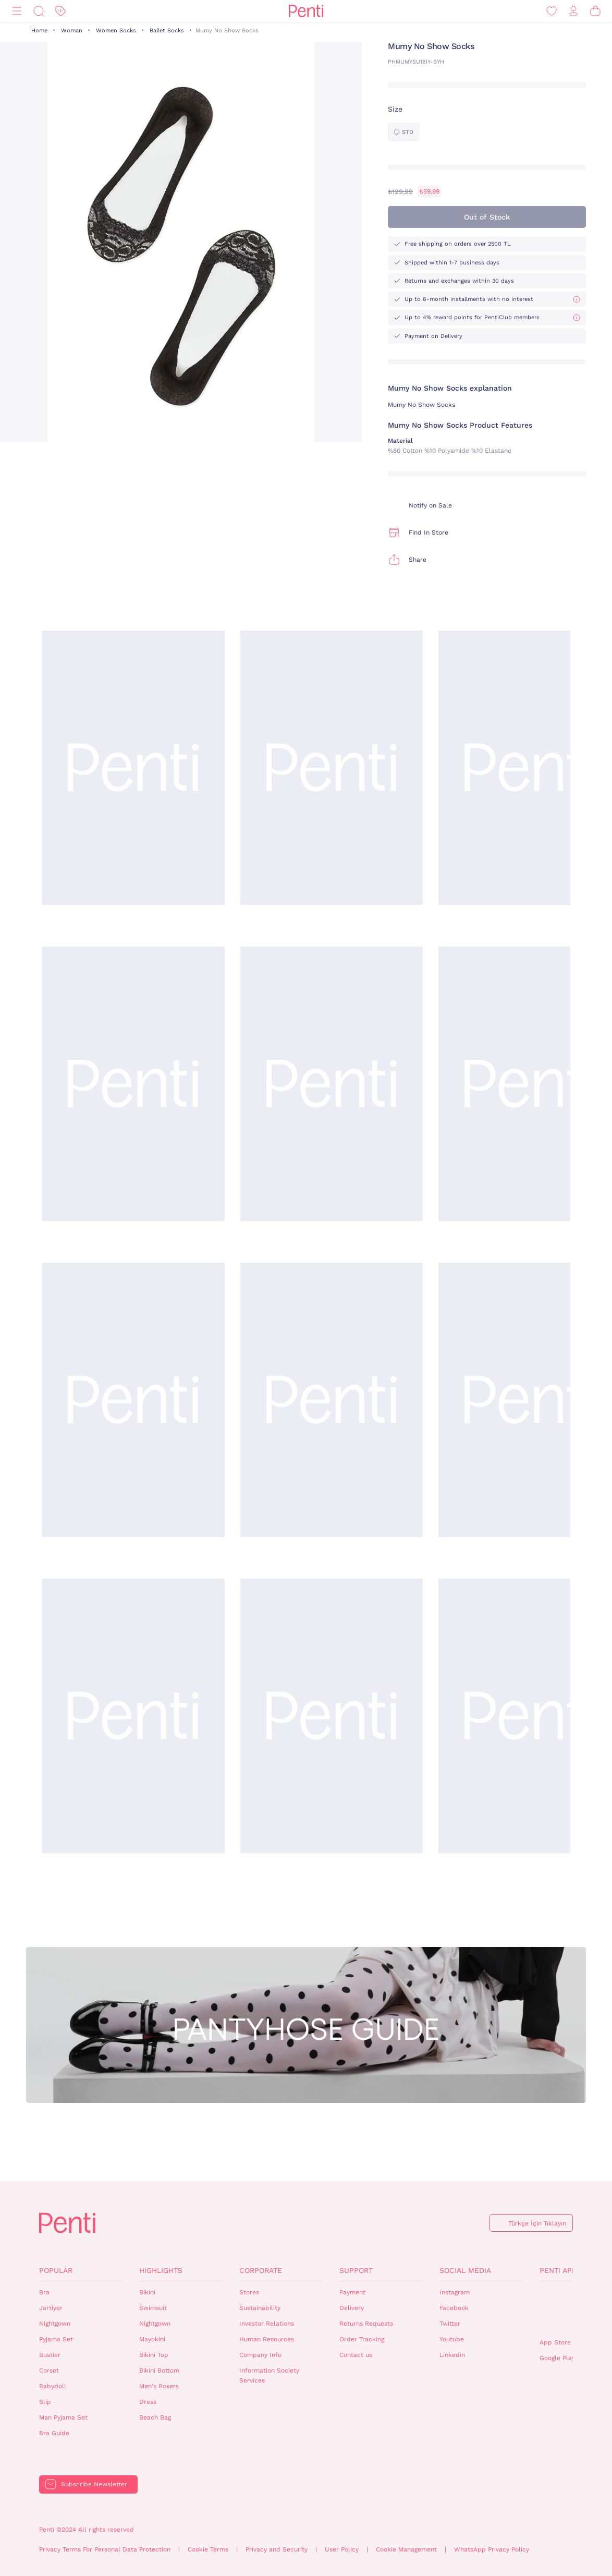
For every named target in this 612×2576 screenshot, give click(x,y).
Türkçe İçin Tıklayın (537, 2223)
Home (39, 30)
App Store (555, 2342)
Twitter (449, 2323)
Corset (49, 2370)
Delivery (351, 2308)
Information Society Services (269, 2375)
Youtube (451, 2339)
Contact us (355, 2355)
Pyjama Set (56, 2339)
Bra (44, 2292)
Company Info (260, 2355)
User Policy (342, 2549)
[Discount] (60, 11)
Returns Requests (366, 2323)
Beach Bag (155, 2417)
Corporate (260, 2270)
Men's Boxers (159, 2386)
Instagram (454, 2292)
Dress (147, 2401)
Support (356, 2270)
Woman (71, 30)
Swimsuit (153, 2308)
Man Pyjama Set (63, 2417)
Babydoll (52, 2386)
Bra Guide (54, 2433)
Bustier (49, 2355)
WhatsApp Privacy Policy (491, 2549)
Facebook (454, 2308)
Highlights (160, 2270)
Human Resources (266, 2339)
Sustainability (259, 2308)
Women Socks (116, 30)
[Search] (38, 11)
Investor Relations (266, 2323)
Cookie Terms (208, 2549)
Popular (55, 2270)
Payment (352, 2292)
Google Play (557, 2358)
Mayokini (152, 2339)
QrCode (562, 2310)
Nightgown (54, 2323)
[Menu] (16, 11)
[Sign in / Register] (573, 11)
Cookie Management (406, 2549)
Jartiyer (51, 2308)
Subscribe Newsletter (94, 2484)
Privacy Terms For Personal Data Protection (104, 2549)
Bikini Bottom (159, 2370)
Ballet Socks (167, 30)
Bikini (147, 2292)
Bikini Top (153, 2355)
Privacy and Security (277, 2549)
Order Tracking (361, 2339)
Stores (249, 2292)
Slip (45, 2401)
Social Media (465, 2270)
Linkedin (452, 2355)
